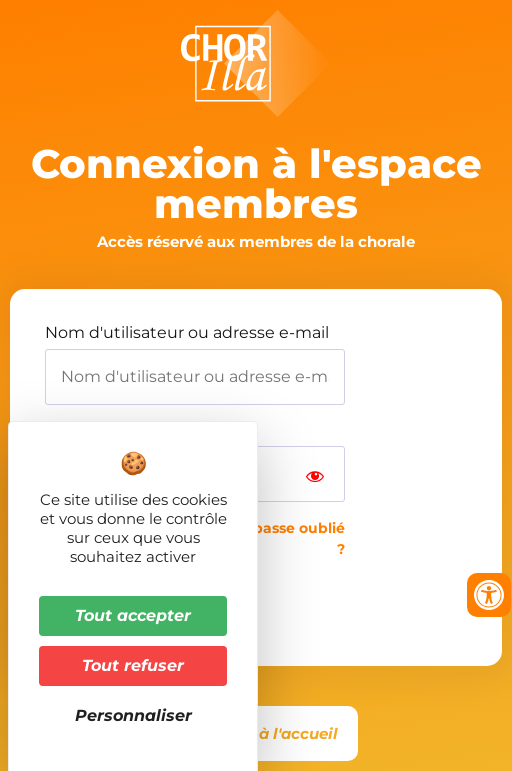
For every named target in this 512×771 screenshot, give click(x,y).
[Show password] (315, 474)
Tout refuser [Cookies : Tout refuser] (133, 665)
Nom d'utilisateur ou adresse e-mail (187, 333)
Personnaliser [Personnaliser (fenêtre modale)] (133, 715)
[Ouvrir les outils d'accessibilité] (489, 595)
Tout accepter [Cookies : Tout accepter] (133, 615)
